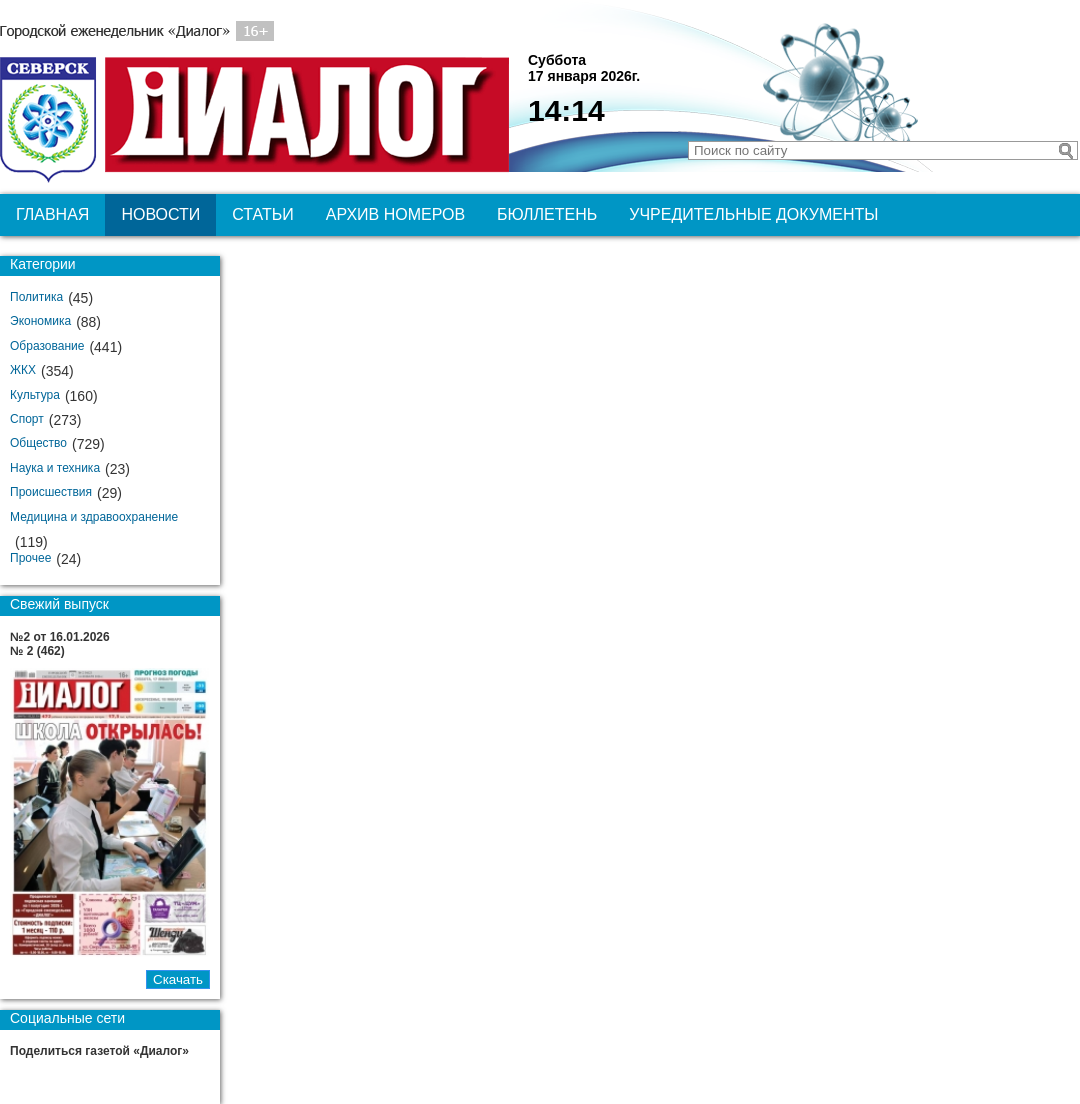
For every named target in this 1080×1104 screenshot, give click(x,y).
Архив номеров (395, 214)
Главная (52, 214)
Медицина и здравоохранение (94, 517)
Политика (36, 297)
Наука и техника (55, 468)
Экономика (40, 321)
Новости (160, 214)
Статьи (262, 214)
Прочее (30, 558)
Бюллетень (547, 214)
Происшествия (51, 492)
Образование (47, 346)
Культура (35, 395)
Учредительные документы (753, 214)
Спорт (27, 419)
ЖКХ (23, 370)
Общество (38, 443)
